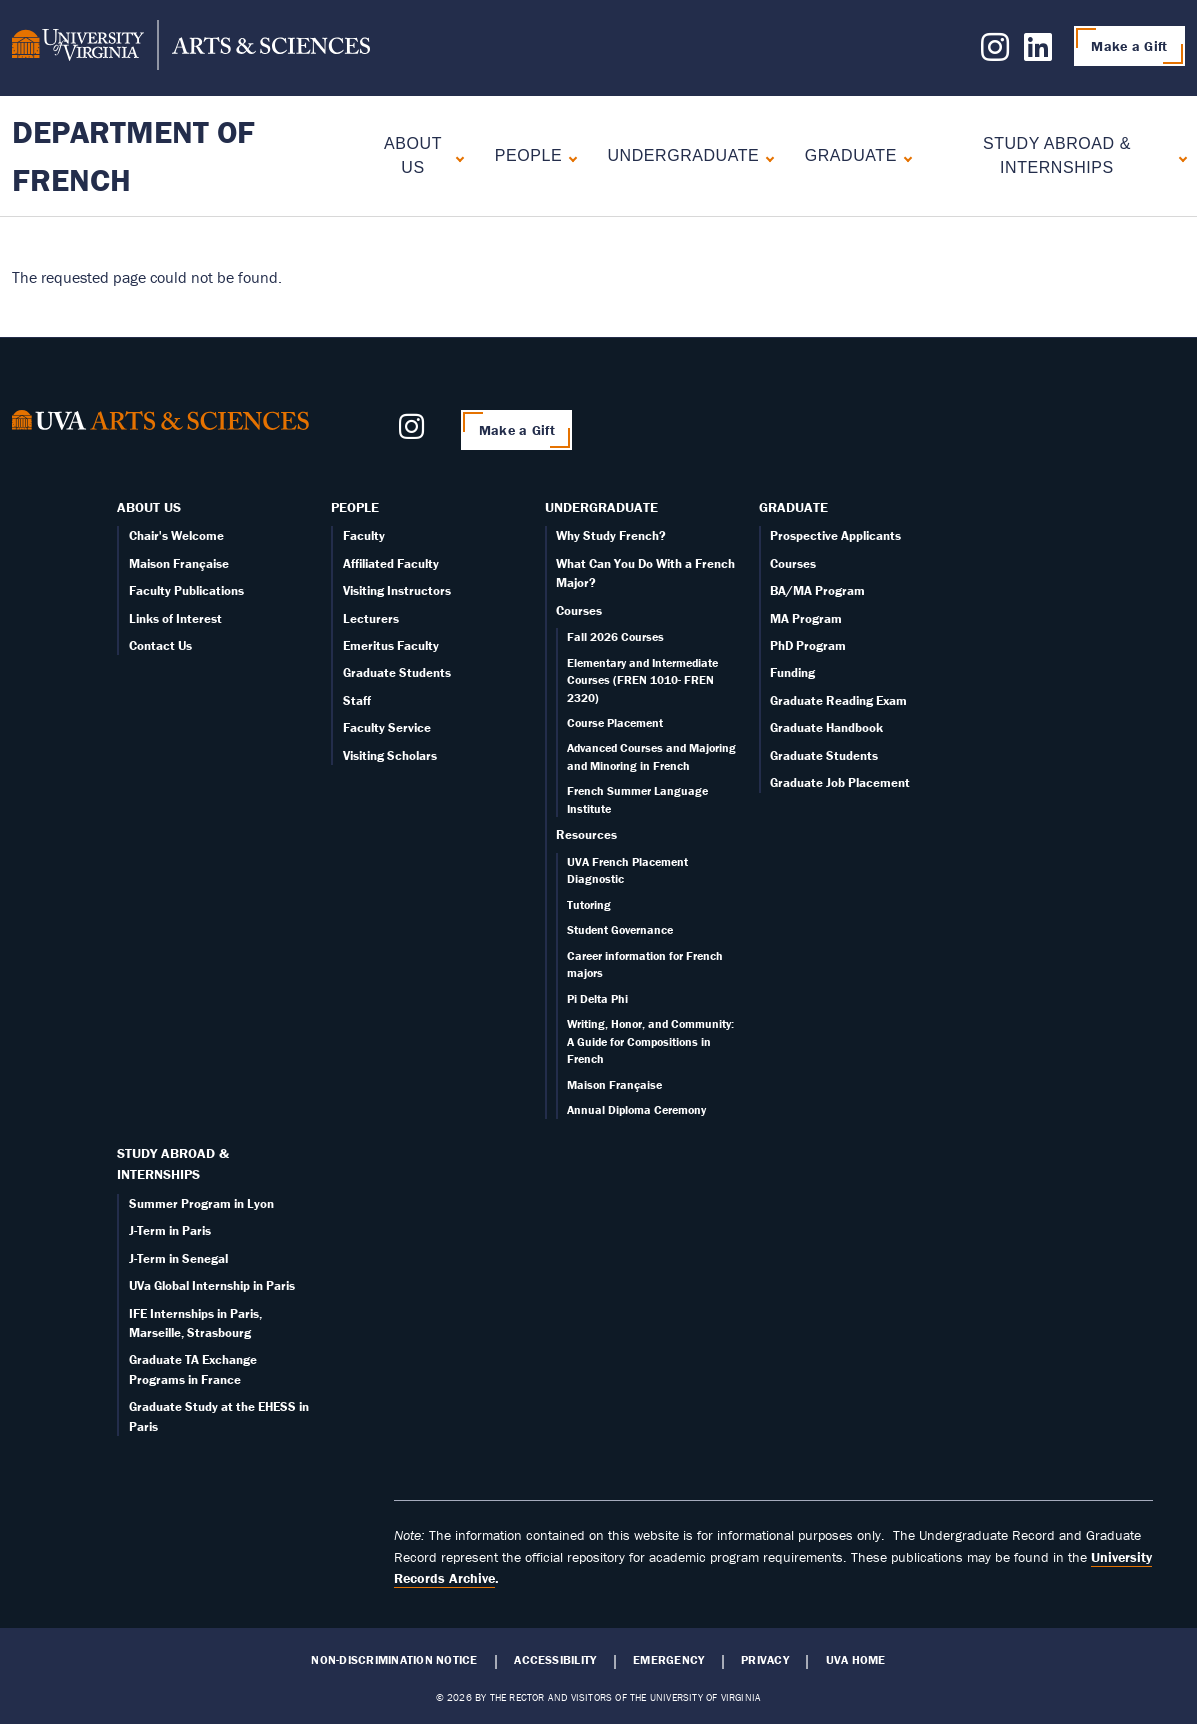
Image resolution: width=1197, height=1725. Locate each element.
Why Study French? (611, 535)
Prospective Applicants (835, 535)
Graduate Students (397, 672)
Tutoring (589, 904)
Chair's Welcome (176, 535)
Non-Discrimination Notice (394, 1660)
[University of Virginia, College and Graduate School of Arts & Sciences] (191, 48)
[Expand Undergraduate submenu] (765, 156)
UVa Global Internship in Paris (212, 1285)
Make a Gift (1129, 46)
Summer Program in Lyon (201, 1203)
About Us (413, 155)
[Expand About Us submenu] (455, 156)
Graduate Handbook (826, 727)
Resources (586, 834)
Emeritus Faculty (391, 645)
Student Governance (620, 929)
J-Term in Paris (170, 1230)
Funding (792, 672)
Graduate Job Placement (840, 782)
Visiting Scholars (390, 755)
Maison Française (179, 563)
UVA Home (856, 1660)
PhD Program (808, 645)
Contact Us (160, 645)
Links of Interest (175, 618)
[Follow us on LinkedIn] (1038, 53)
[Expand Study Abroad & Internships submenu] (1178, 156)
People (528, 155)
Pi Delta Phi (597, 998)
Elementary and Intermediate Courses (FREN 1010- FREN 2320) (642, 680)
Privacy (765, 1660)
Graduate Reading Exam (838, 700)
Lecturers (371, 618)
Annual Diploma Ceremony (636, 1109)
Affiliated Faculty (391, 563)
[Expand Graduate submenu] (903, 156)
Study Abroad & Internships (1057, 155)
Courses (579, 610)
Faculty (364, 535)
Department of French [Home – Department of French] (133, 155)
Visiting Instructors (397, 590)
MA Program (806, 618)
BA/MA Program (817, 590)
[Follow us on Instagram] (995, 53)
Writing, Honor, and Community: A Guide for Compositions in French (650, 1041)
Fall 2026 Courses (615, 636)
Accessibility (555, 1660)
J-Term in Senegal (178, 1258)
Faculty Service (387, 727)
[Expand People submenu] (568, 156)
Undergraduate (683, 155)
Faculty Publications (186, 590)
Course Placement (615, 722)
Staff (357, 700)
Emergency (668, 1660)
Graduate (851, 155)
